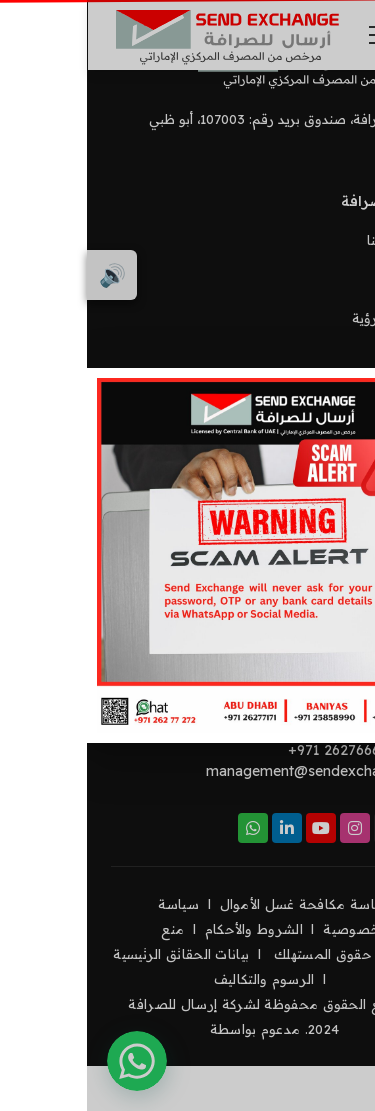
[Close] (340, 403)
